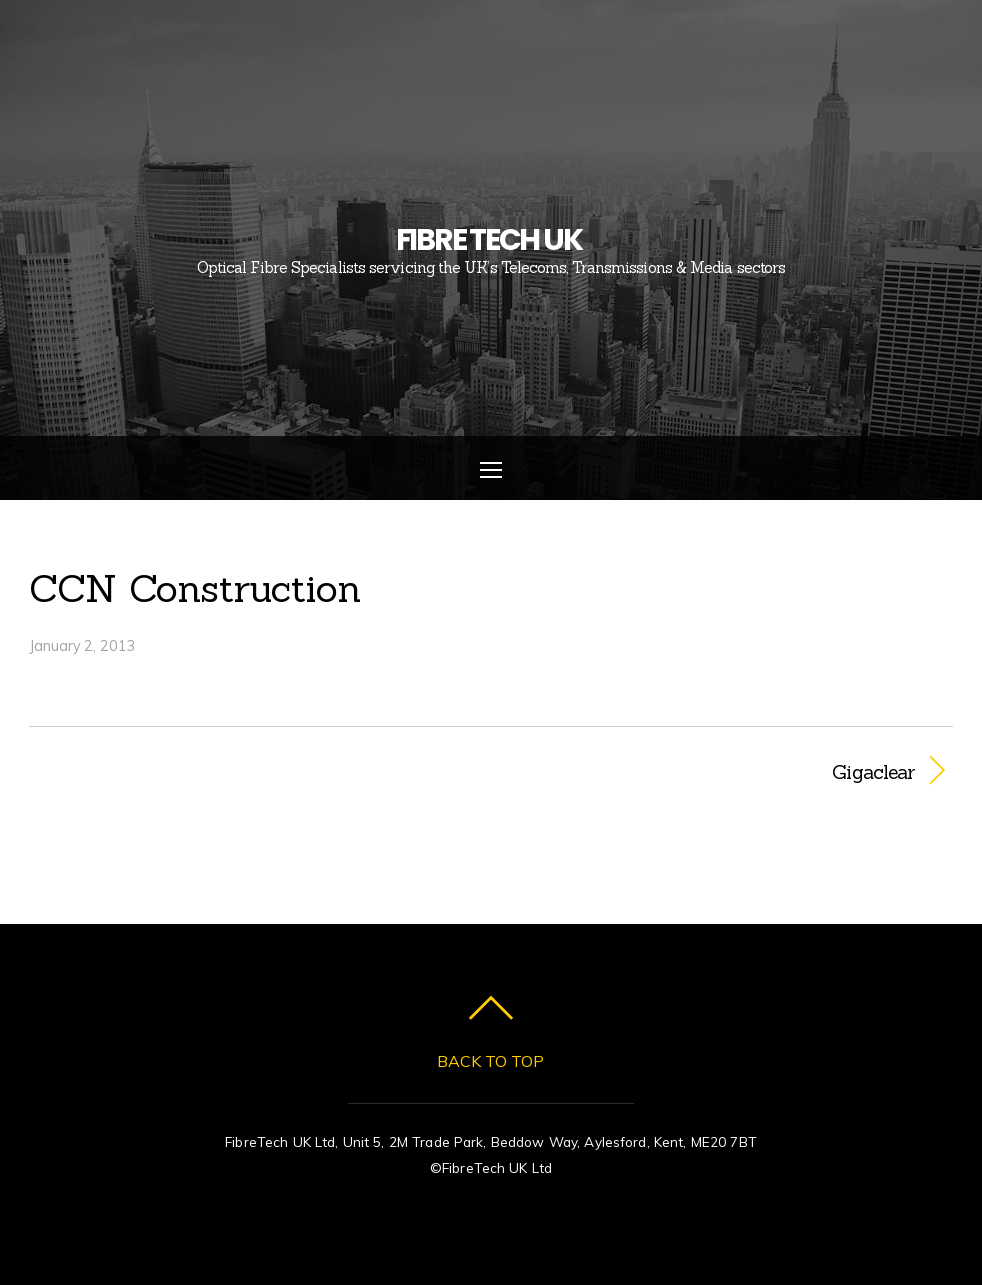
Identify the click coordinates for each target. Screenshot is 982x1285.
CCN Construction (195, 588)
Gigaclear (717, 772)
